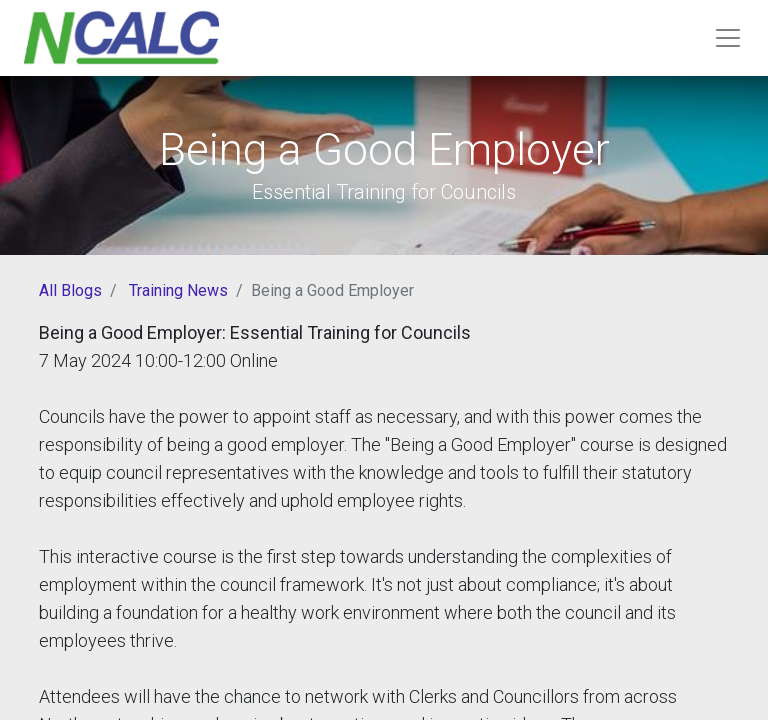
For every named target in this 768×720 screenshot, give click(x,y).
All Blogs (70, 290)
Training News (178, 290)
